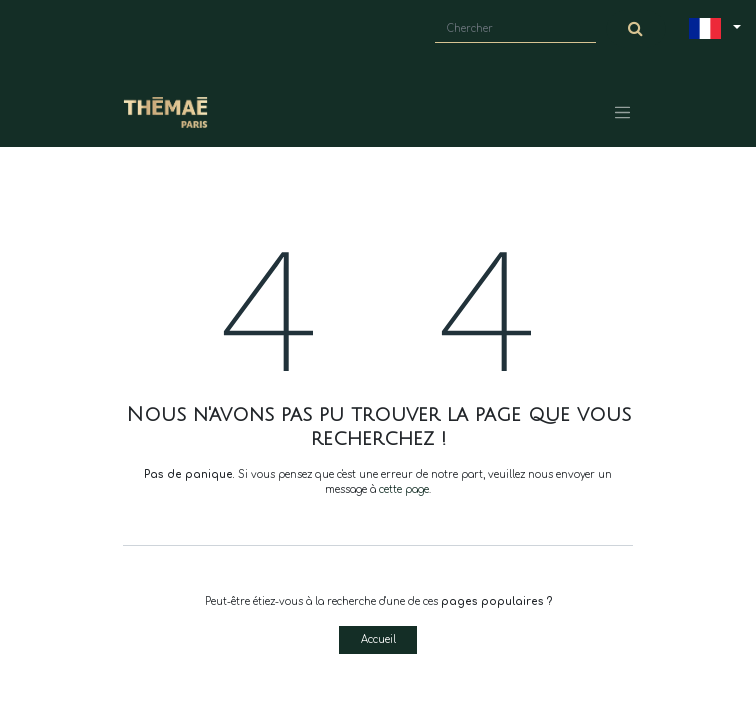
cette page (404, 489)
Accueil (378, 639)
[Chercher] (636, 29)
